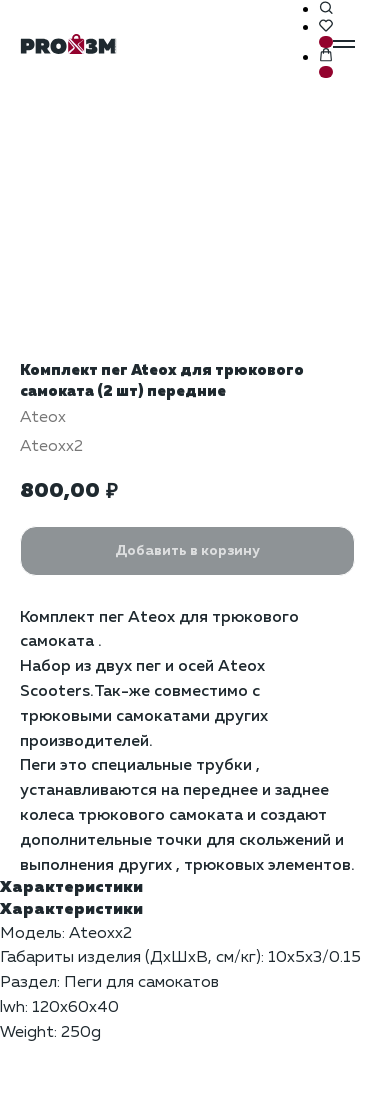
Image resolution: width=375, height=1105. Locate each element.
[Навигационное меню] (344, 44)
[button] (326, 9)
